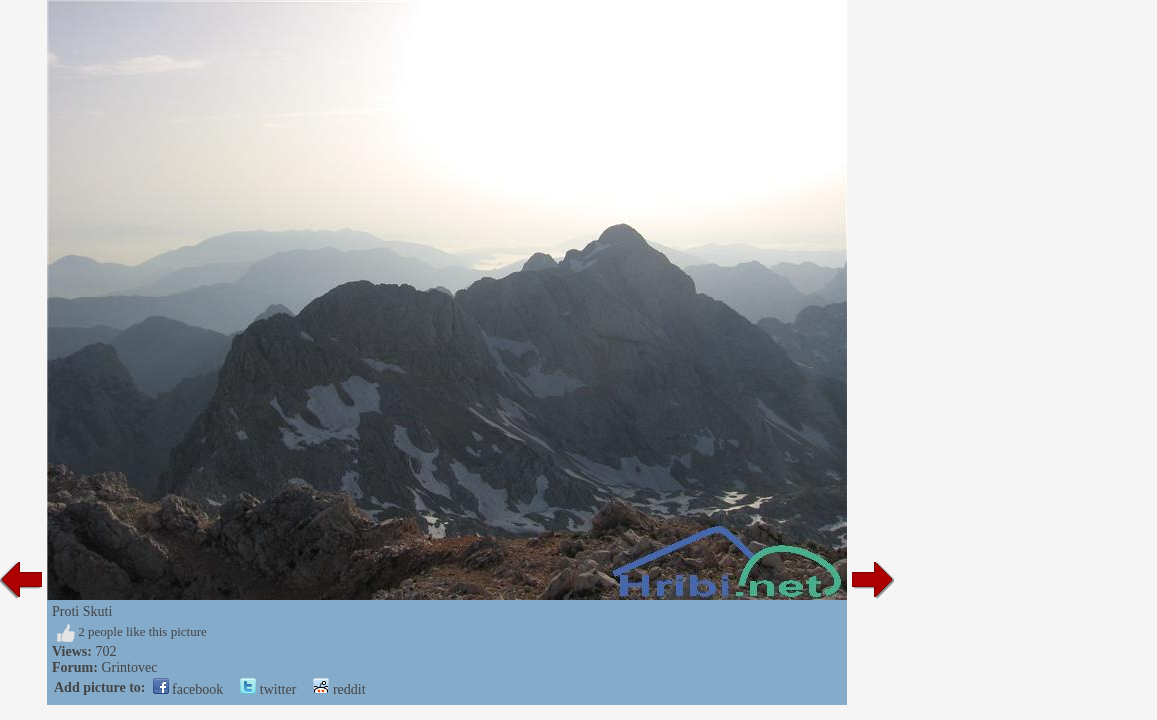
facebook (188, 689)
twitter (268, 689)
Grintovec (129, 667)
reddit (339, 689)
